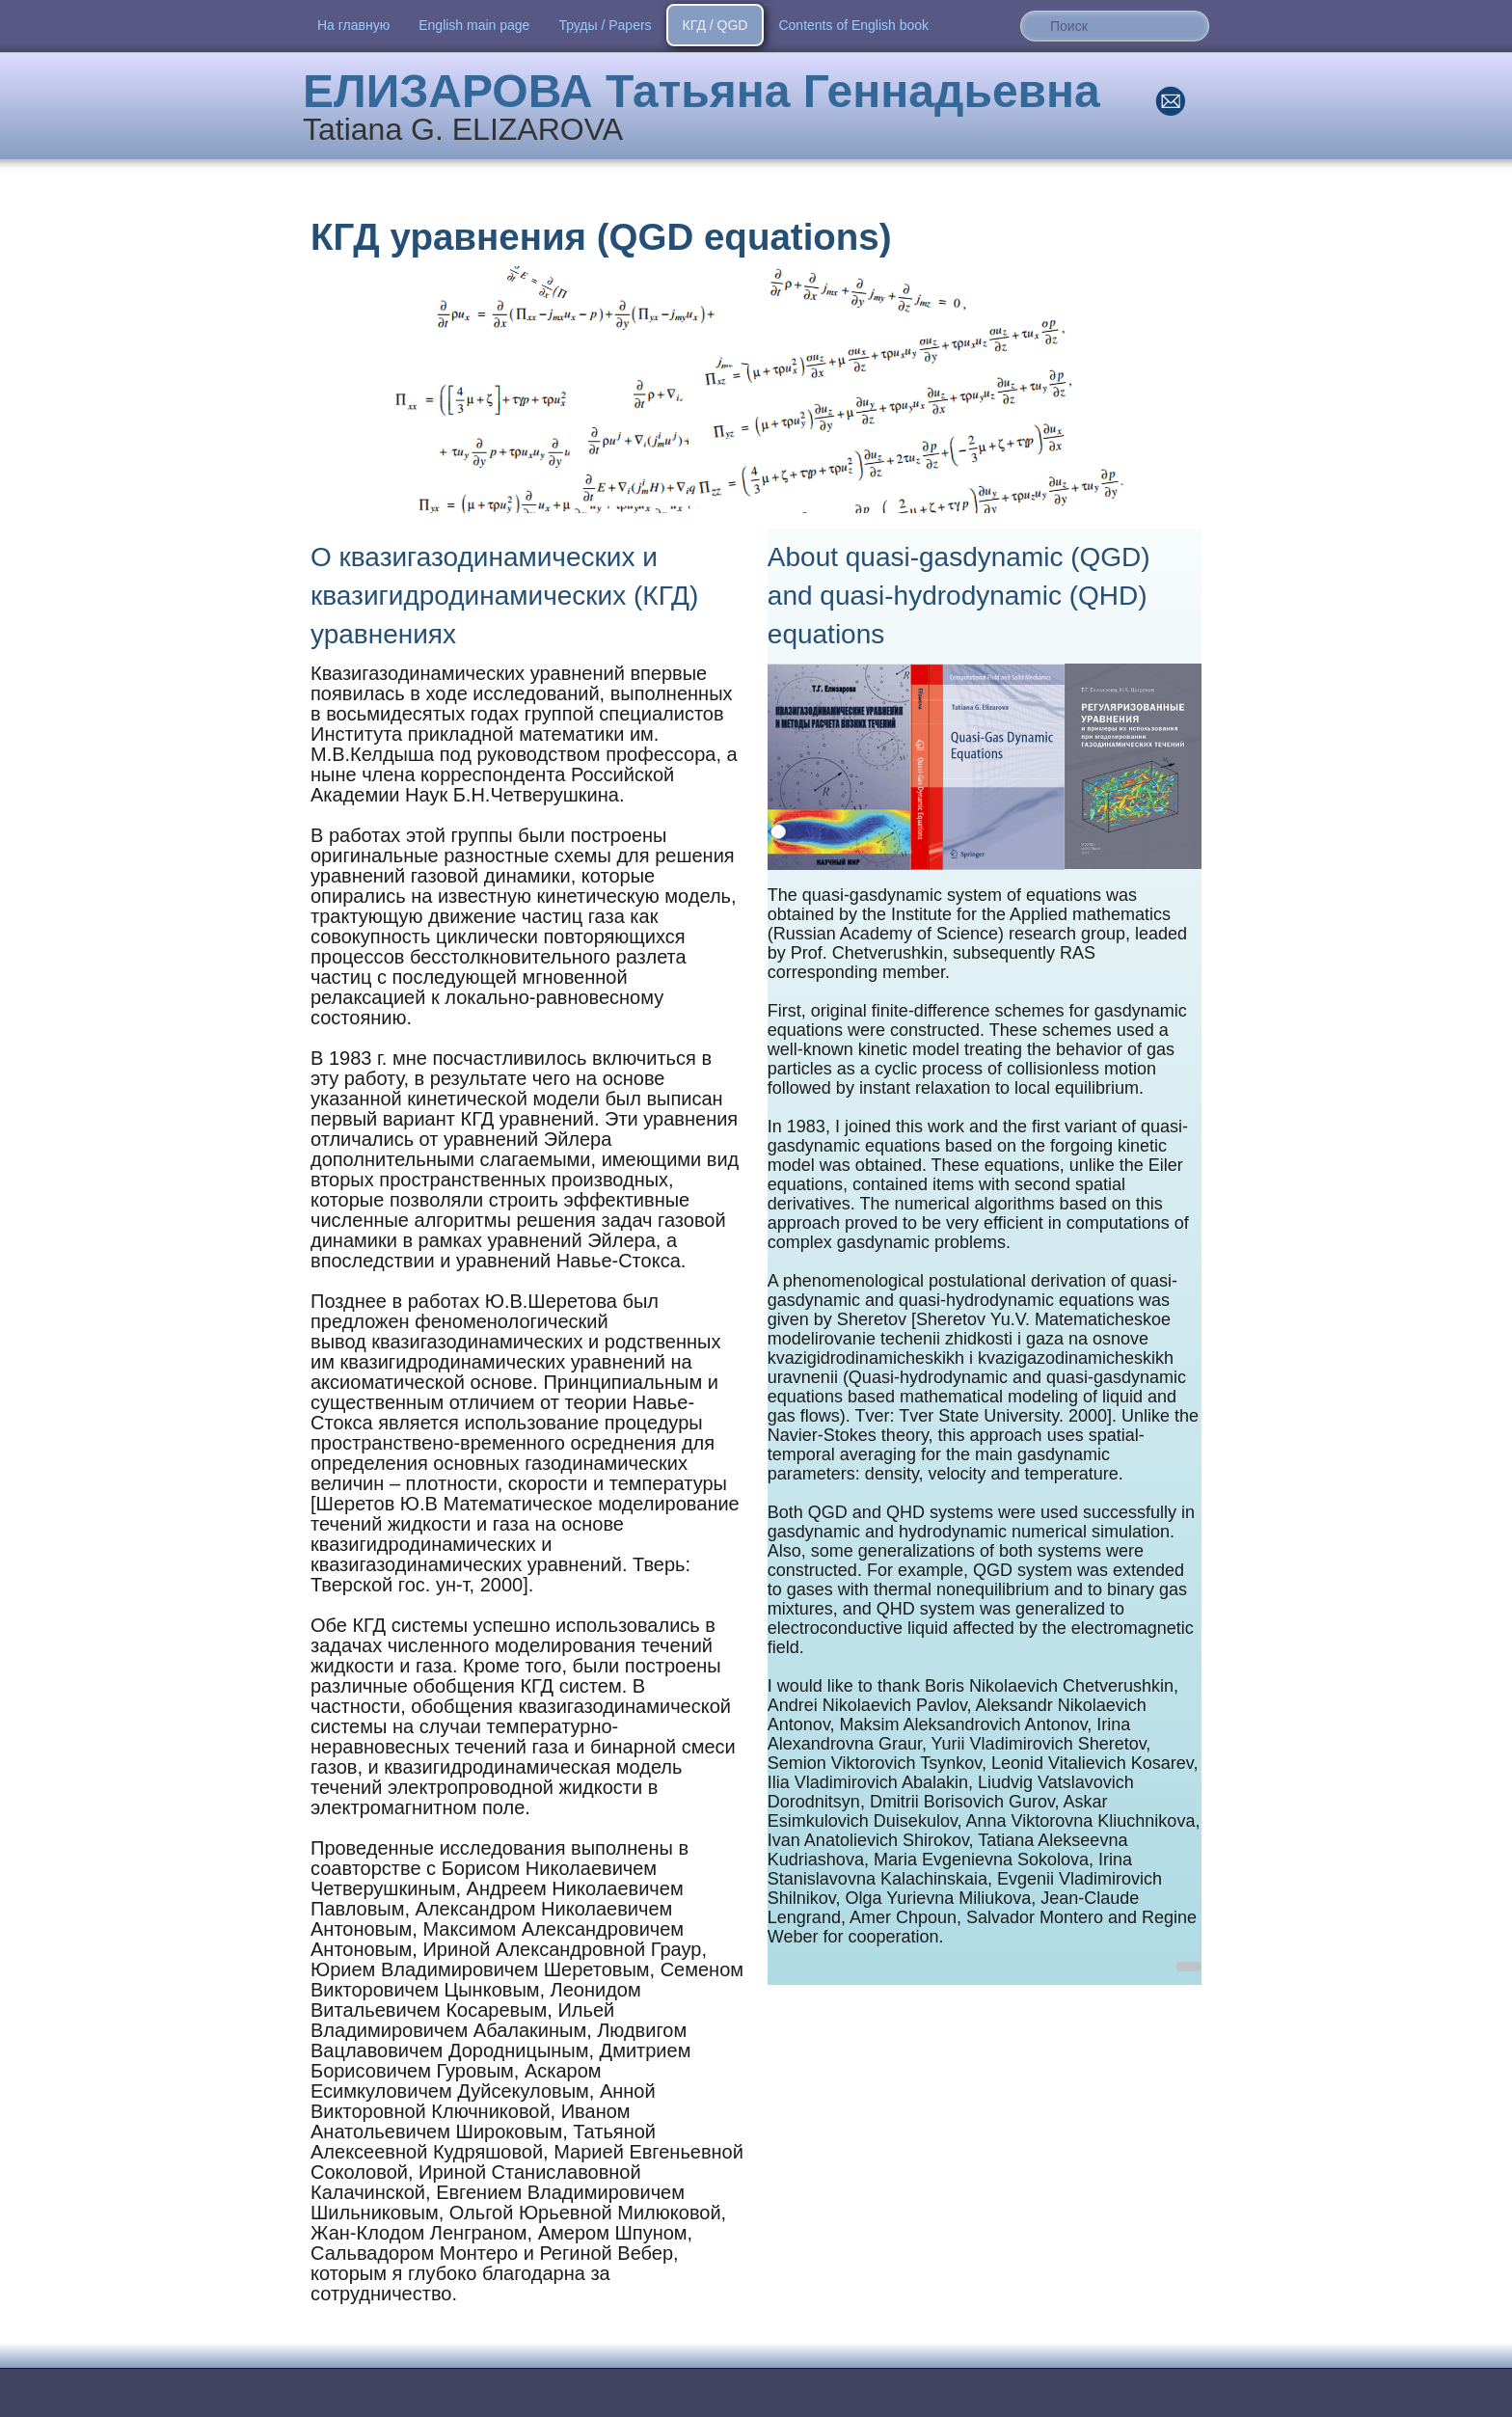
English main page (473, 25)
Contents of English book (853, 25)
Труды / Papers (604, 25)
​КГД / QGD (715, 25)
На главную (353, 25)
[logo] (709, 108)
